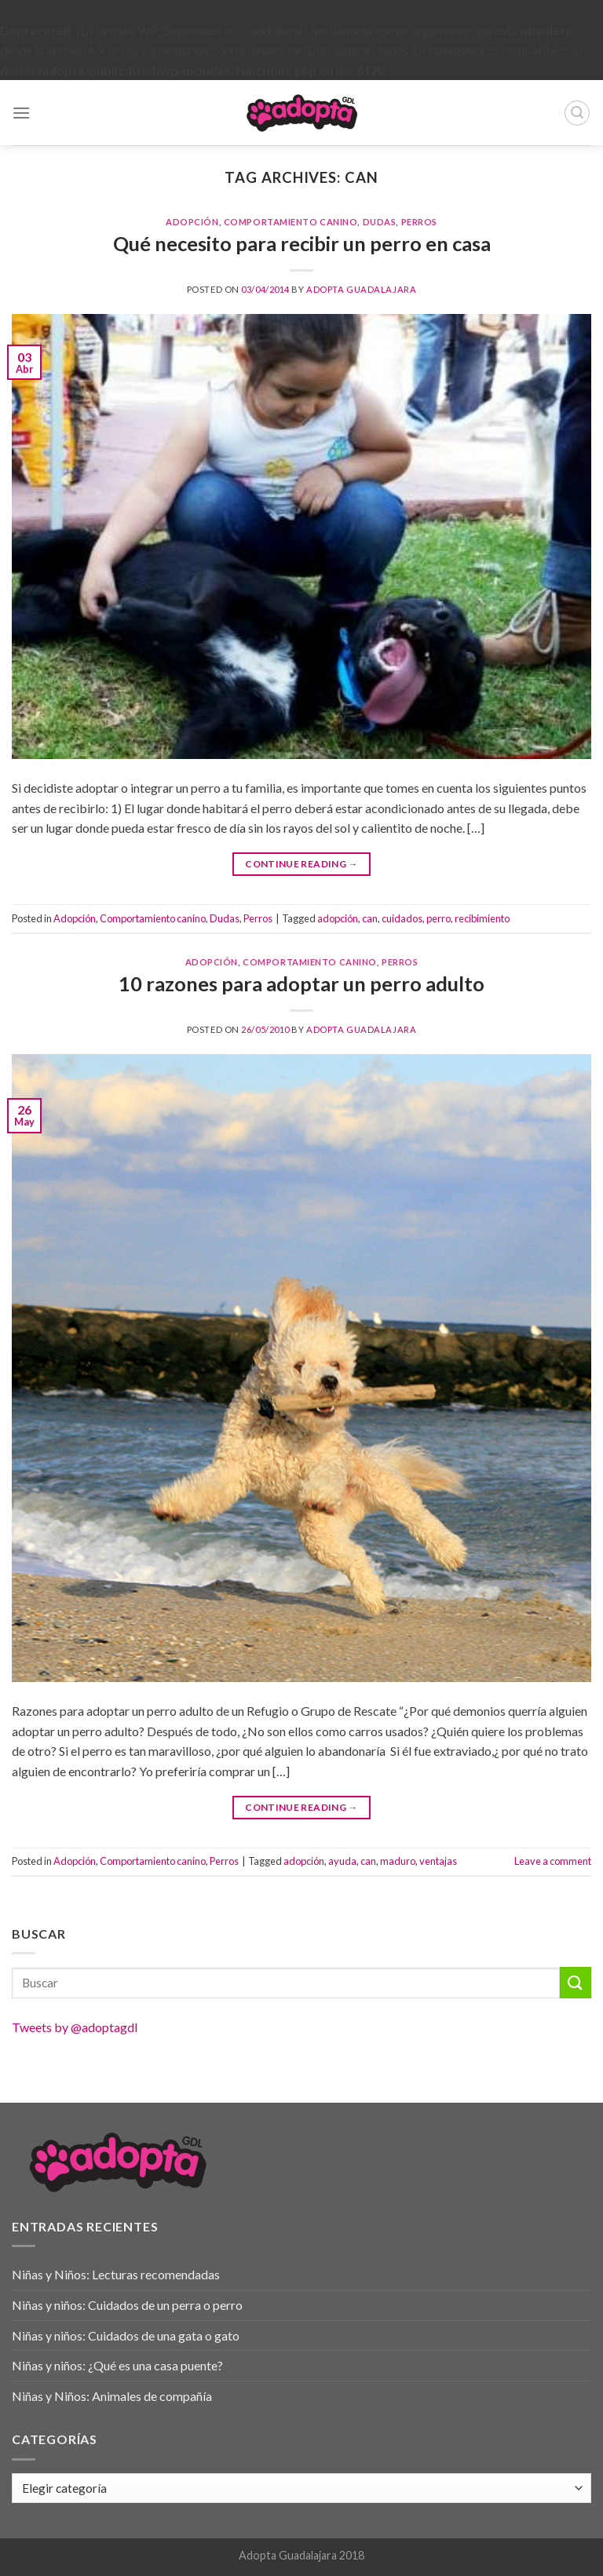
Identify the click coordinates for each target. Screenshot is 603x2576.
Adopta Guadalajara (361, 289)
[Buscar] (577, 113)
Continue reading (301, 863)
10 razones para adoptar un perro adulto (301, 983)
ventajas (438, 1861)
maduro (397, 1861)
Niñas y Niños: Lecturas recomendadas (116, 2274)
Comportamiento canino (291, 222)
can (370, 918)
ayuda (342, 1861)
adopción (337, 918)
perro (438, 918)
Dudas (380, 222)
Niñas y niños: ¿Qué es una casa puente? (117, 2365)
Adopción (192, 222)
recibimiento (482, 918)
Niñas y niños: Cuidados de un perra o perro (127, 2304)
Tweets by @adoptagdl (74, 2027)
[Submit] (575, 1982)
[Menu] (21, 112)
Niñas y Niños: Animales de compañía (112, 2395)
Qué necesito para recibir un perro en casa (302, 243)
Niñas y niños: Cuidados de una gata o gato (125, 2335)
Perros (419, 222)
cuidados (402, 918)
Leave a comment (552, 1861)
